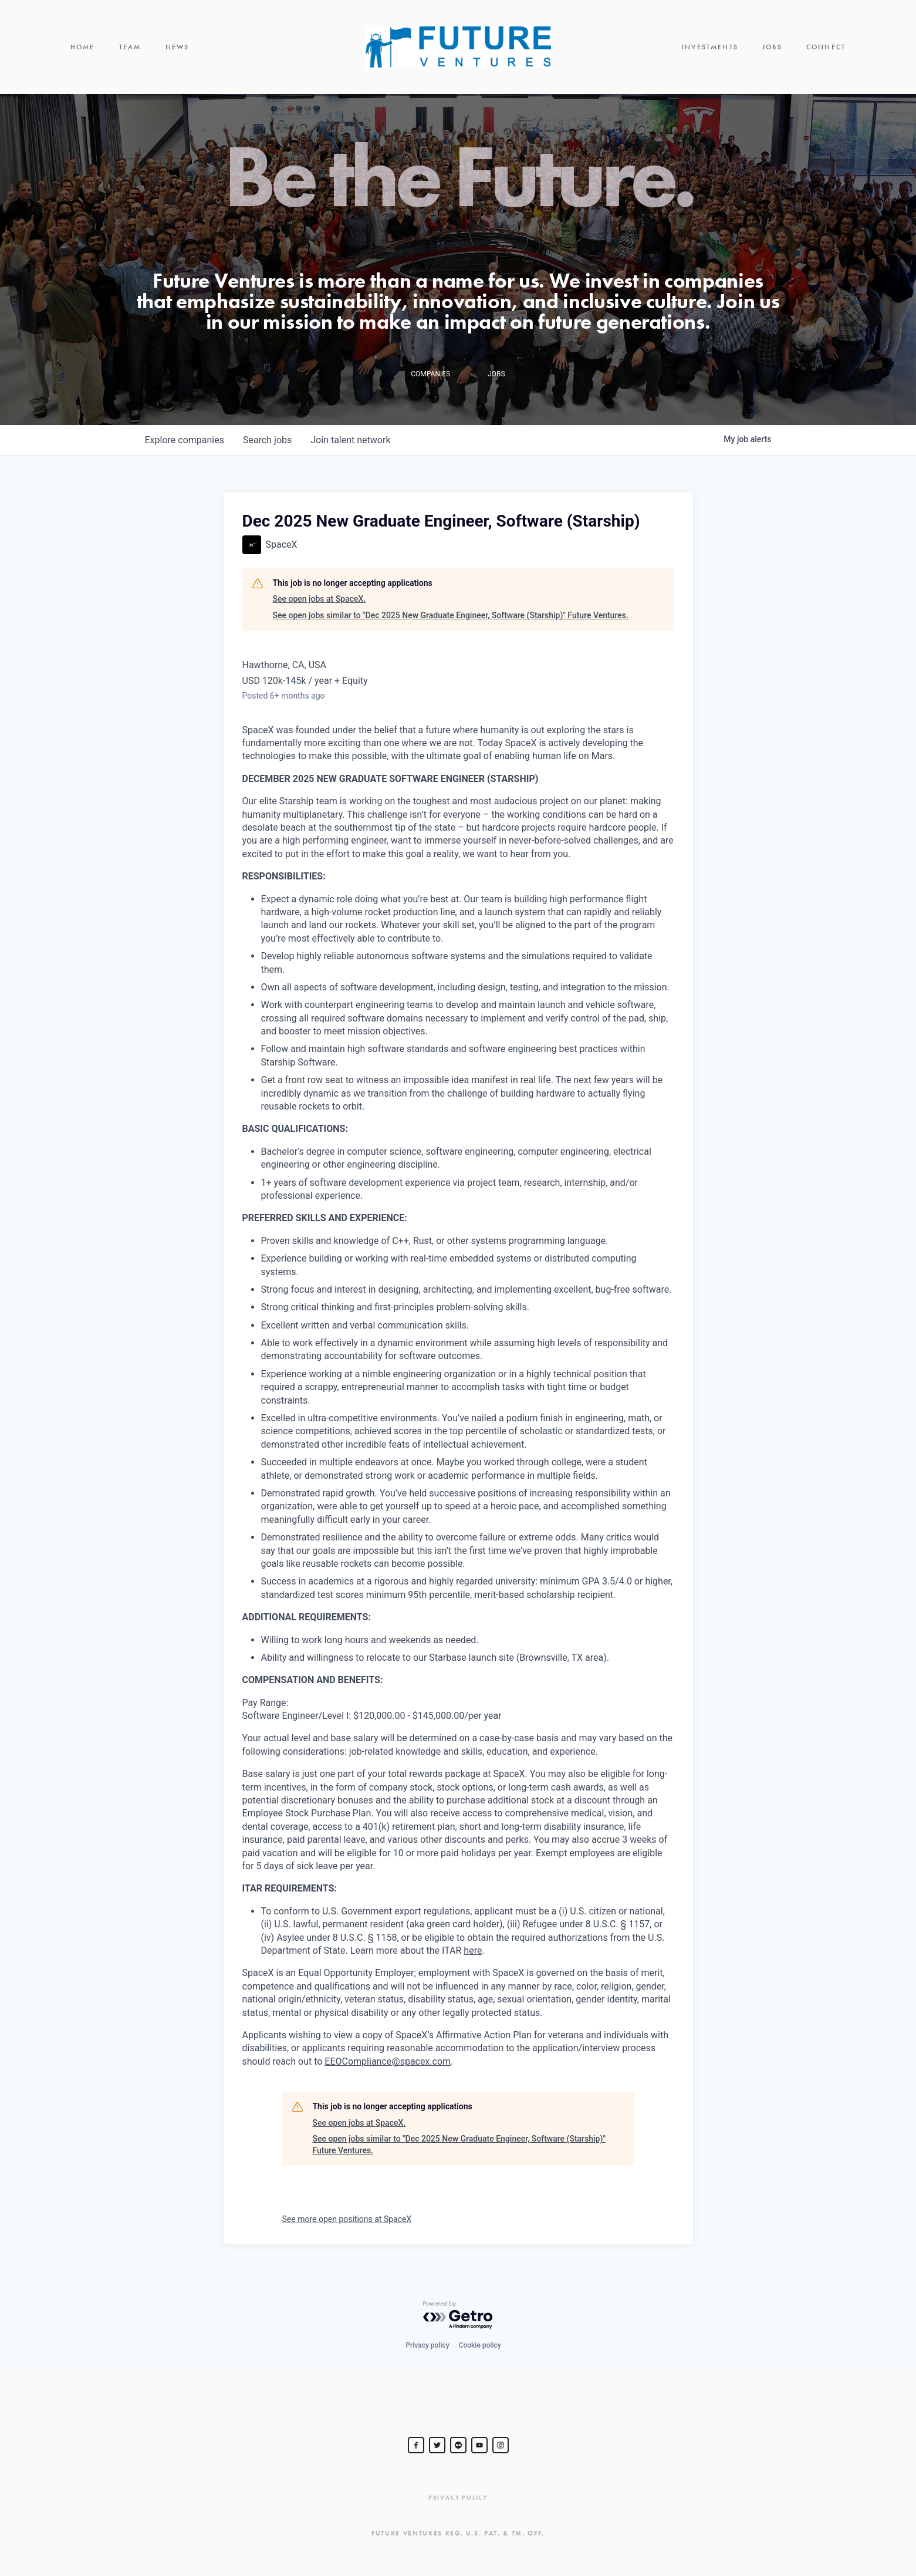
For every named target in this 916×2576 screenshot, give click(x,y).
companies (184, 440)
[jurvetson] (458, 2445)
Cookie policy (480, 2345)
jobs (267, 440)
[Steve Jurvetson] (416, 2445)
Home (82, 47)
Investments (710, 47)
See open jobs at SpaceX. (319, 598)
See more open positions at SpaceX (347, 2219)
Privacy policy (427, 2345)
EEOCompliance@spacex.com (388, 2061)
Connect (826, 47)
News (177, 47)
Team (130, 47)
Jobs (772, 47)
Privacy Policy (458, 2497)
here (473, 1950)
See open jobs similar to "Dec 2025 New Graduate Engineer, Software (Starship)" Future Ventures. (450, 615)
